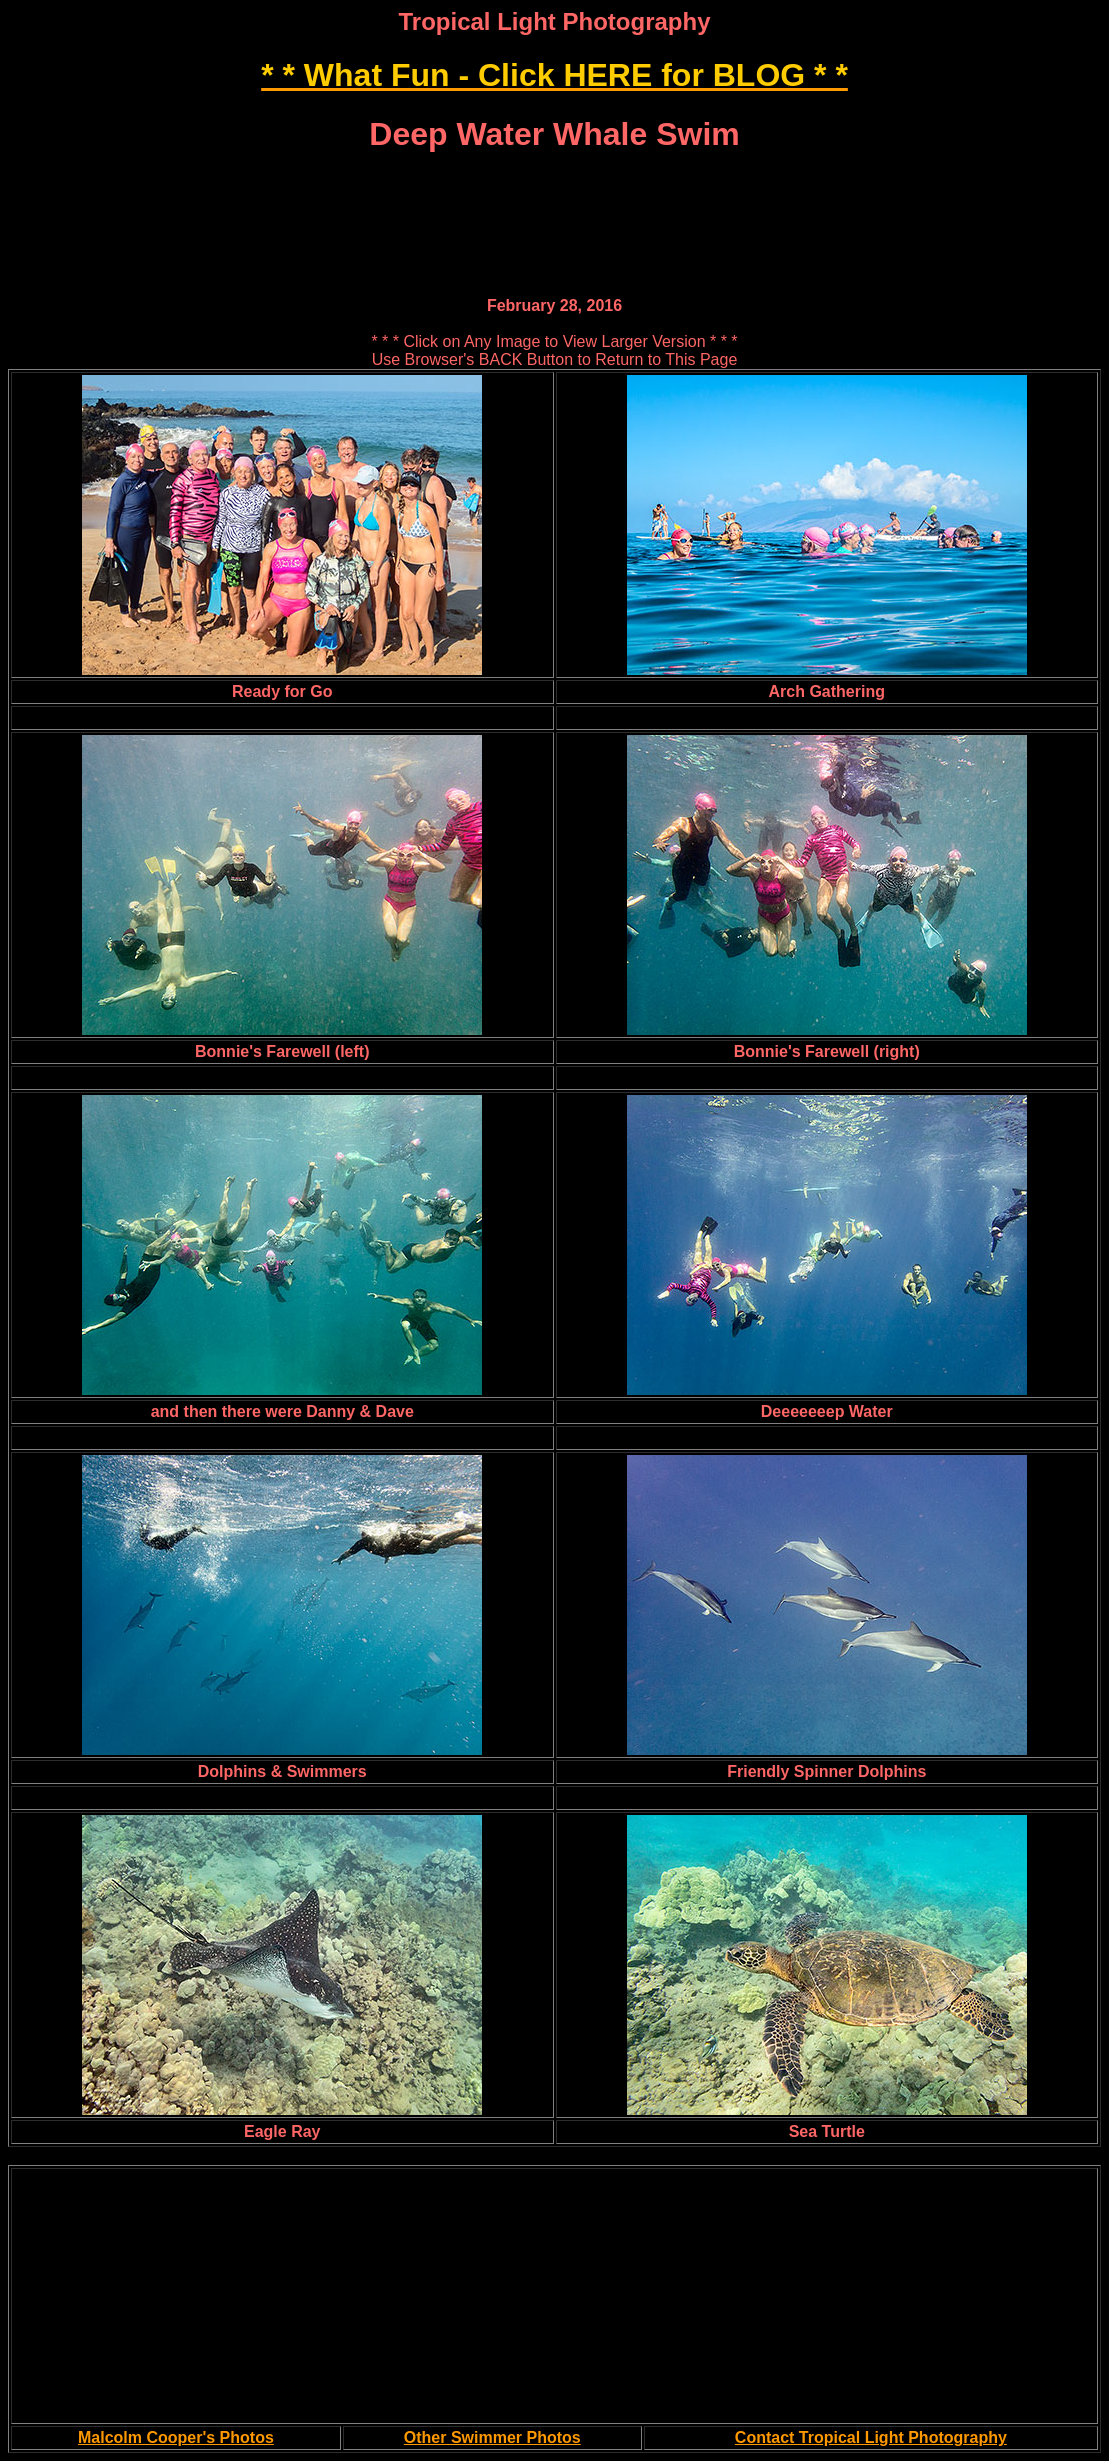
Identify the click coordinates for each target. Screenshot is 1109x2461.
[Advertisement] (555, 181)
